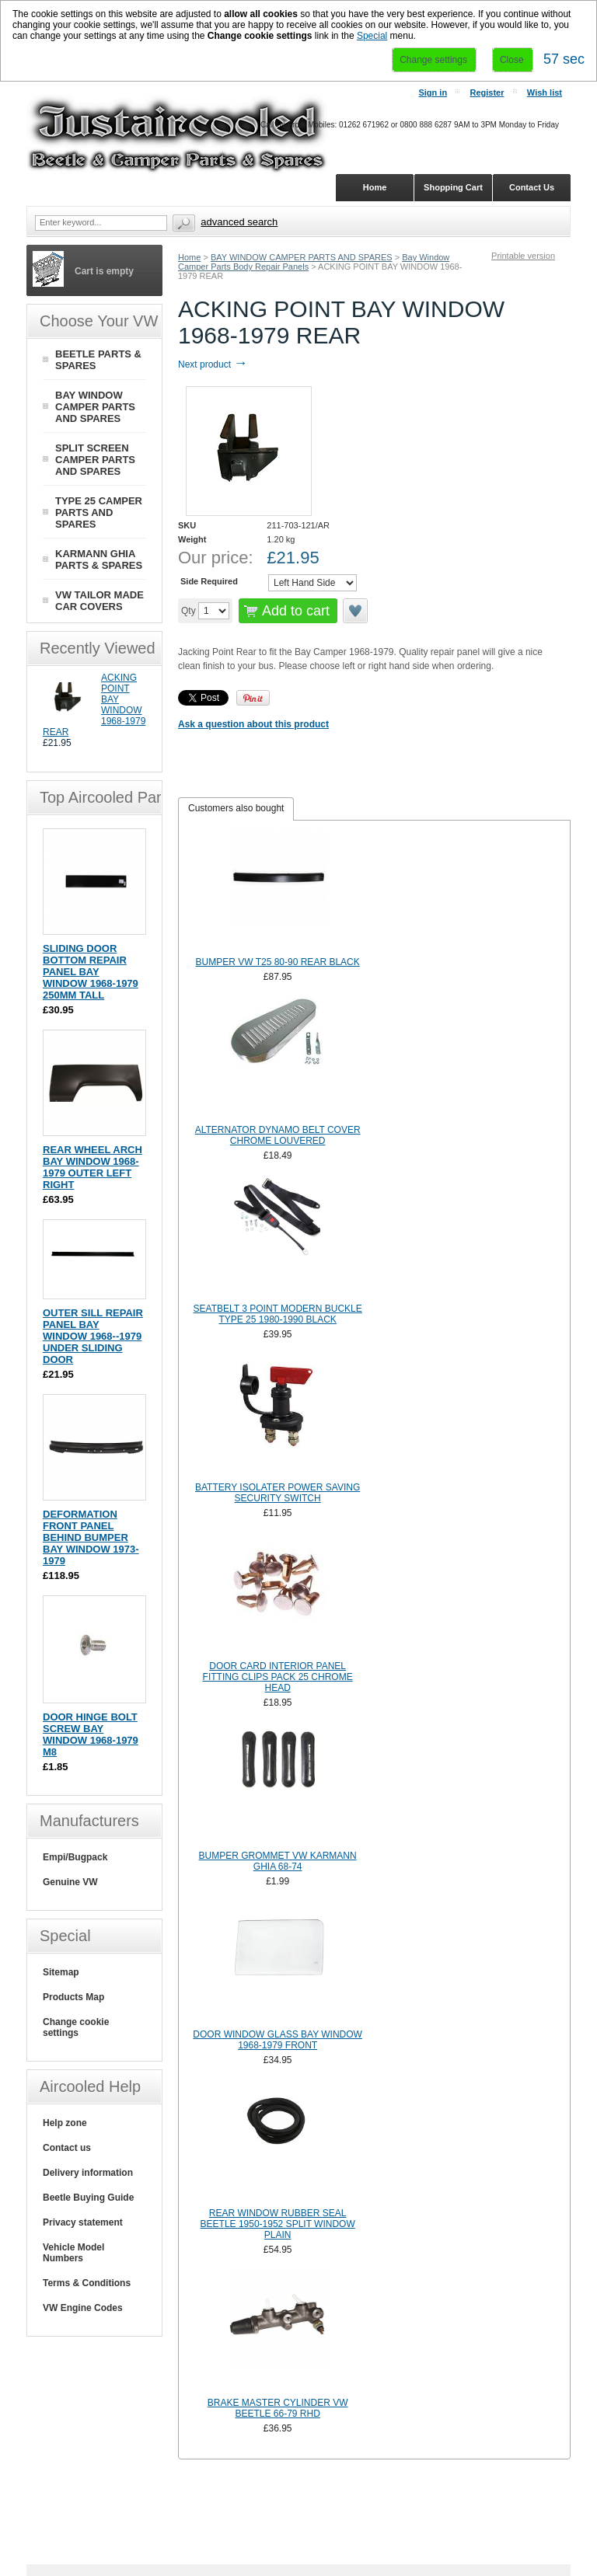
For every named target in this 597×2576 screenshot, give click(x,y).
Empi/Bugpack (75, 1857)
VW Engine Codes (83, 2307)
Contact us (67, 2147)
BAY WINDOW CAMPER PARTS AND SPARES (302, 257)
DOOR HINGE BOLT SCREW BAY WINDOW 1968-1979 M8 (90, 1734)
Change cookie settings (76, 2027)
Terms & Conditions (87, 2283)
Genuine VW (70, 1882)
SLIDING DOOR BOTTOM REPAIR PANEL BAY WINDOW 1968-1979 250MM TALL (90, 972)
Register (487, 92)
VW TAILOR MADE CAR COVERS (99, 600)
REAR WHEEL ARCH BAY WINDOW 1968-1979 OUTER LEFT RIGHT (92, 1167)
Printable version (523, 255)
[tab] (236, 809)
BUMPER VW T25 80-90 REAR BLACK (278, 962)
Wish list (544, 92)
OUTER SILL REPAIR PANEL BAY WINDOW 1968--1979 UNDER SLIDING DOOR (93, 1336)
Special (372, 35)
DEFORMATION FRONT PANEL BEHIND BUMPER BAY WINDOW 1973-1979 (91, 1537)
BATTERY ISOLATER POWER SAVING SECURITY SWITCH (277, 1493)
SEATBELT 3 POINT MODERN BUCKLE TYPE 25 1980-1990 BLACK (278, 1314)
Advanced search (239, 222)
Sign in (432, 92)
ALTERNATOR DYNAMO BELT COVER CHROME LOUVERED (278, 1135)
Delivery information (88, 2172)
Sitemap (61, 1972)
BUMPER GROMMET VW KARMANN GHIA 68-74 (278, 1861)
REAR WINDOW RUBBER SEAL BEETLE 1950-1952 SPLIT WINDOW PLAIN (278, 2224)
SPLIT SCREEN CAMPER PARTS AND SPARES (95, 459)
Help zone (65, 2123)
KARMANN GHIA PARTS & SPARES (98, 559)
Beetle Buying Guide (88, 2197)
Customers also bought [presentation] (236, 808)
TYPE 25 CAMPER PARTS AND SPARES (98, 512)
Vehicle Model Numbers (73, 2253)
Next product (212, 364)
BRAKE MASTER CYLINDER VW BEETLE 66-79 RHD (278, 2408)
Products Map (73, 1997)
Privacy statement (83, 2222)
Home (189, 257)
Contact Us (531, 187)
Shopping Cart (453, 187)
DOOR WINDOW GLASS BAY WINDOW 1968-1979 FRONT (277, 2040)
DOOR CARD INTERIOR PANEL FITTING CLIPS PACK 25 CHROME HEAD (278, 1677)
